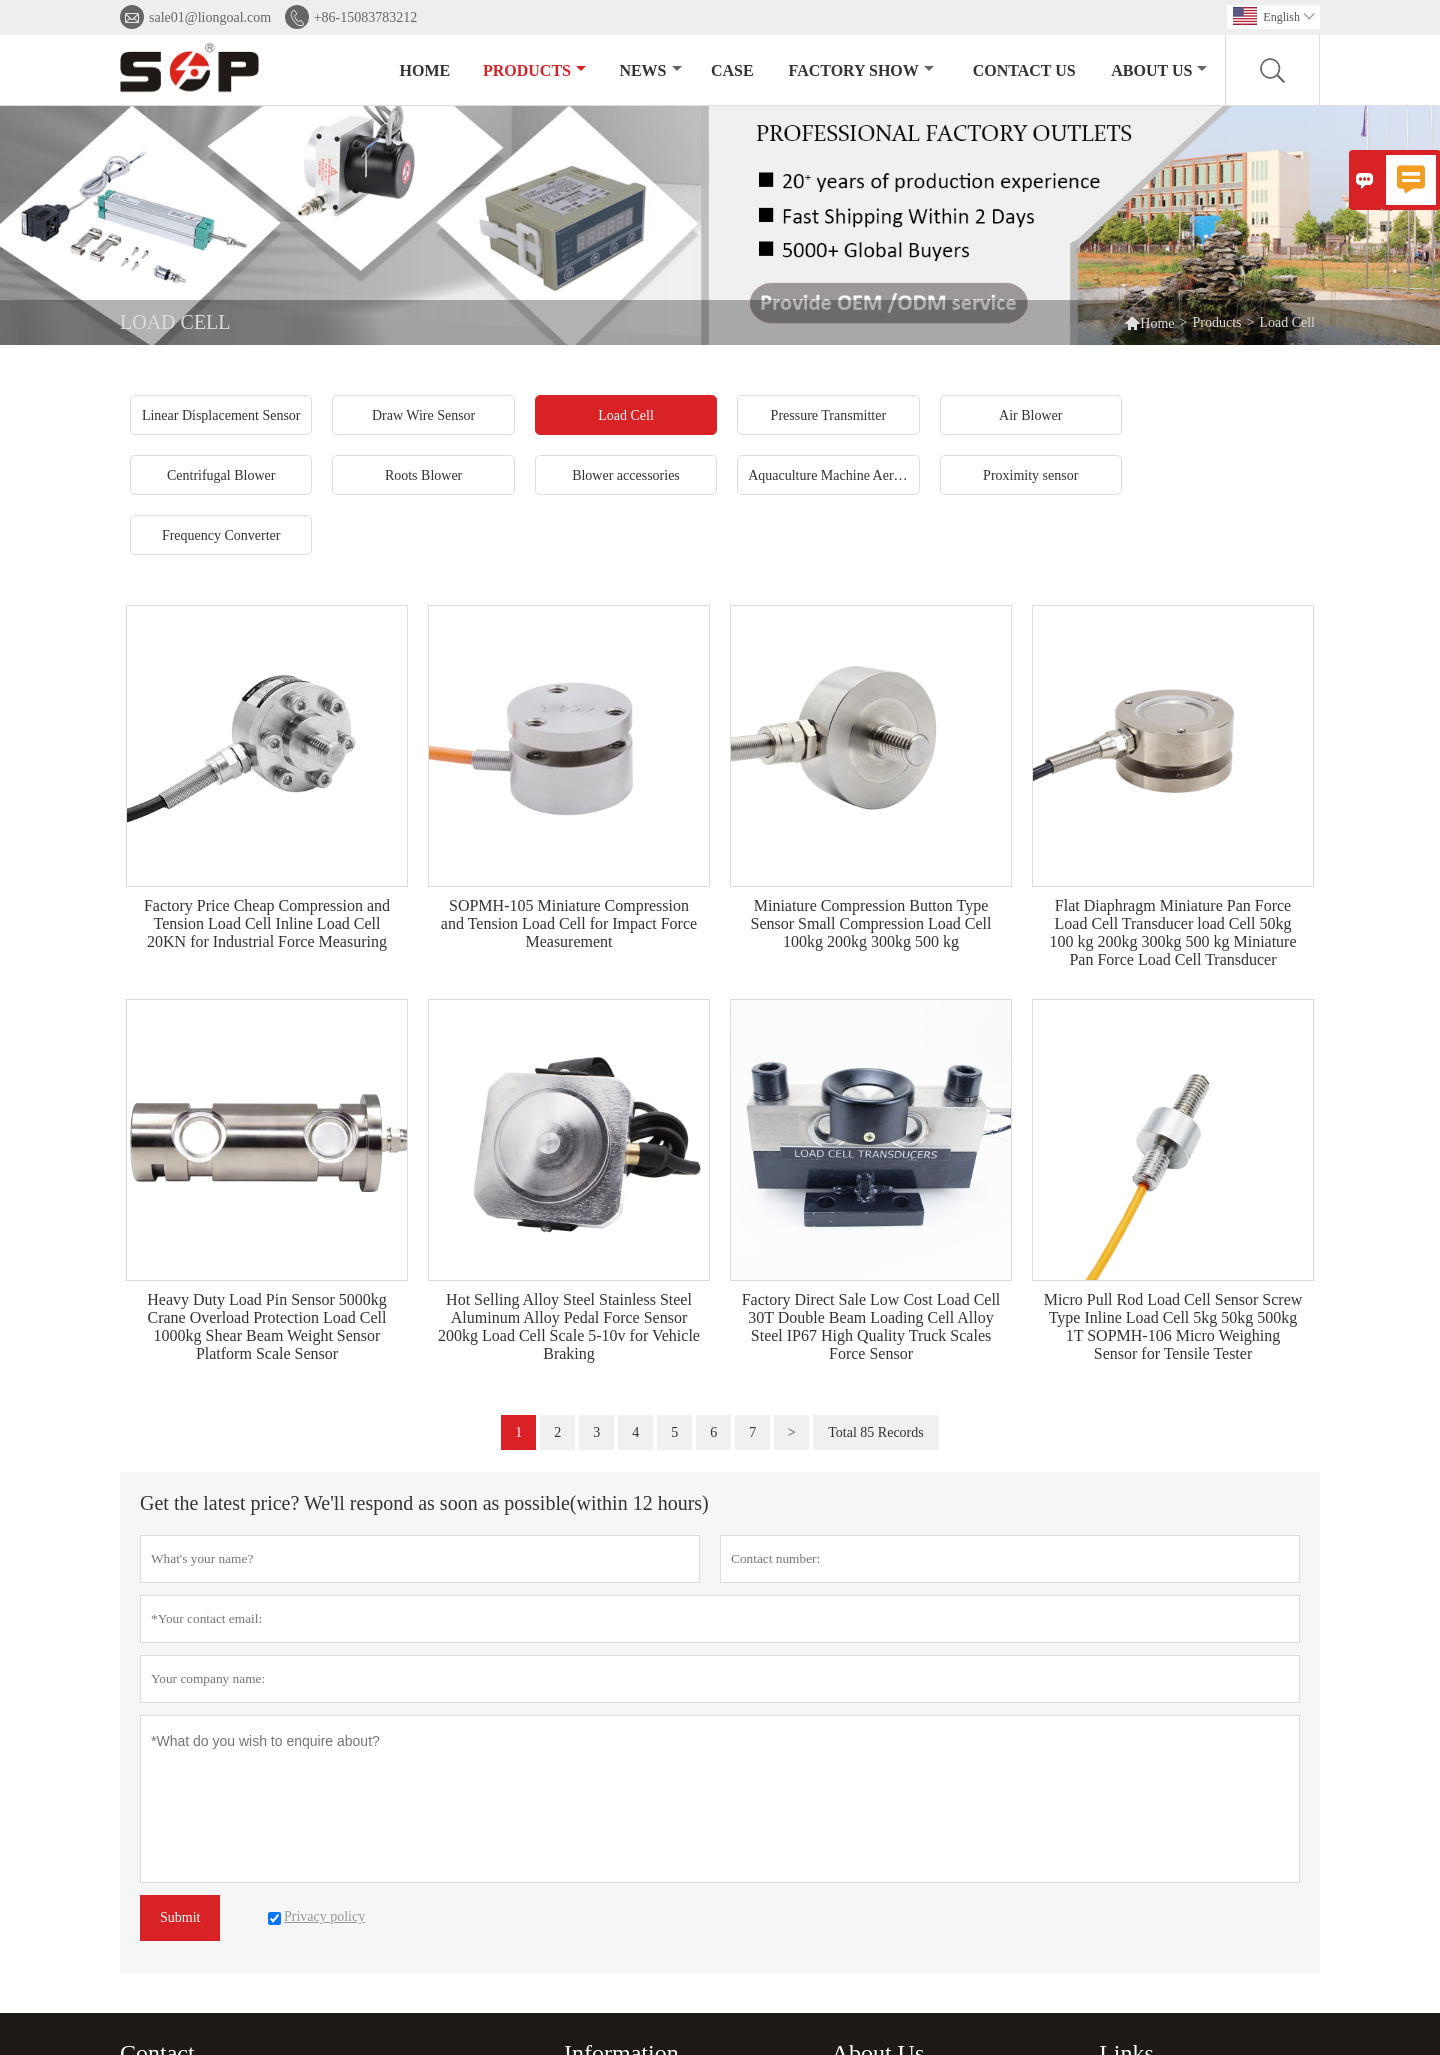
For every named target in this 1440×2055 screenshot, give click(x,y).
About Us (1159, 70)
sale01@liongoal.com (210, 17)
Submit (180, 1917)
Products (534, 70)
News (650, 70)
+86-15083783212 (366, 17)
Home (425, 70)
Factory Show (861, 70)
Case (732, 70)
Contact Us (1024, 70)
